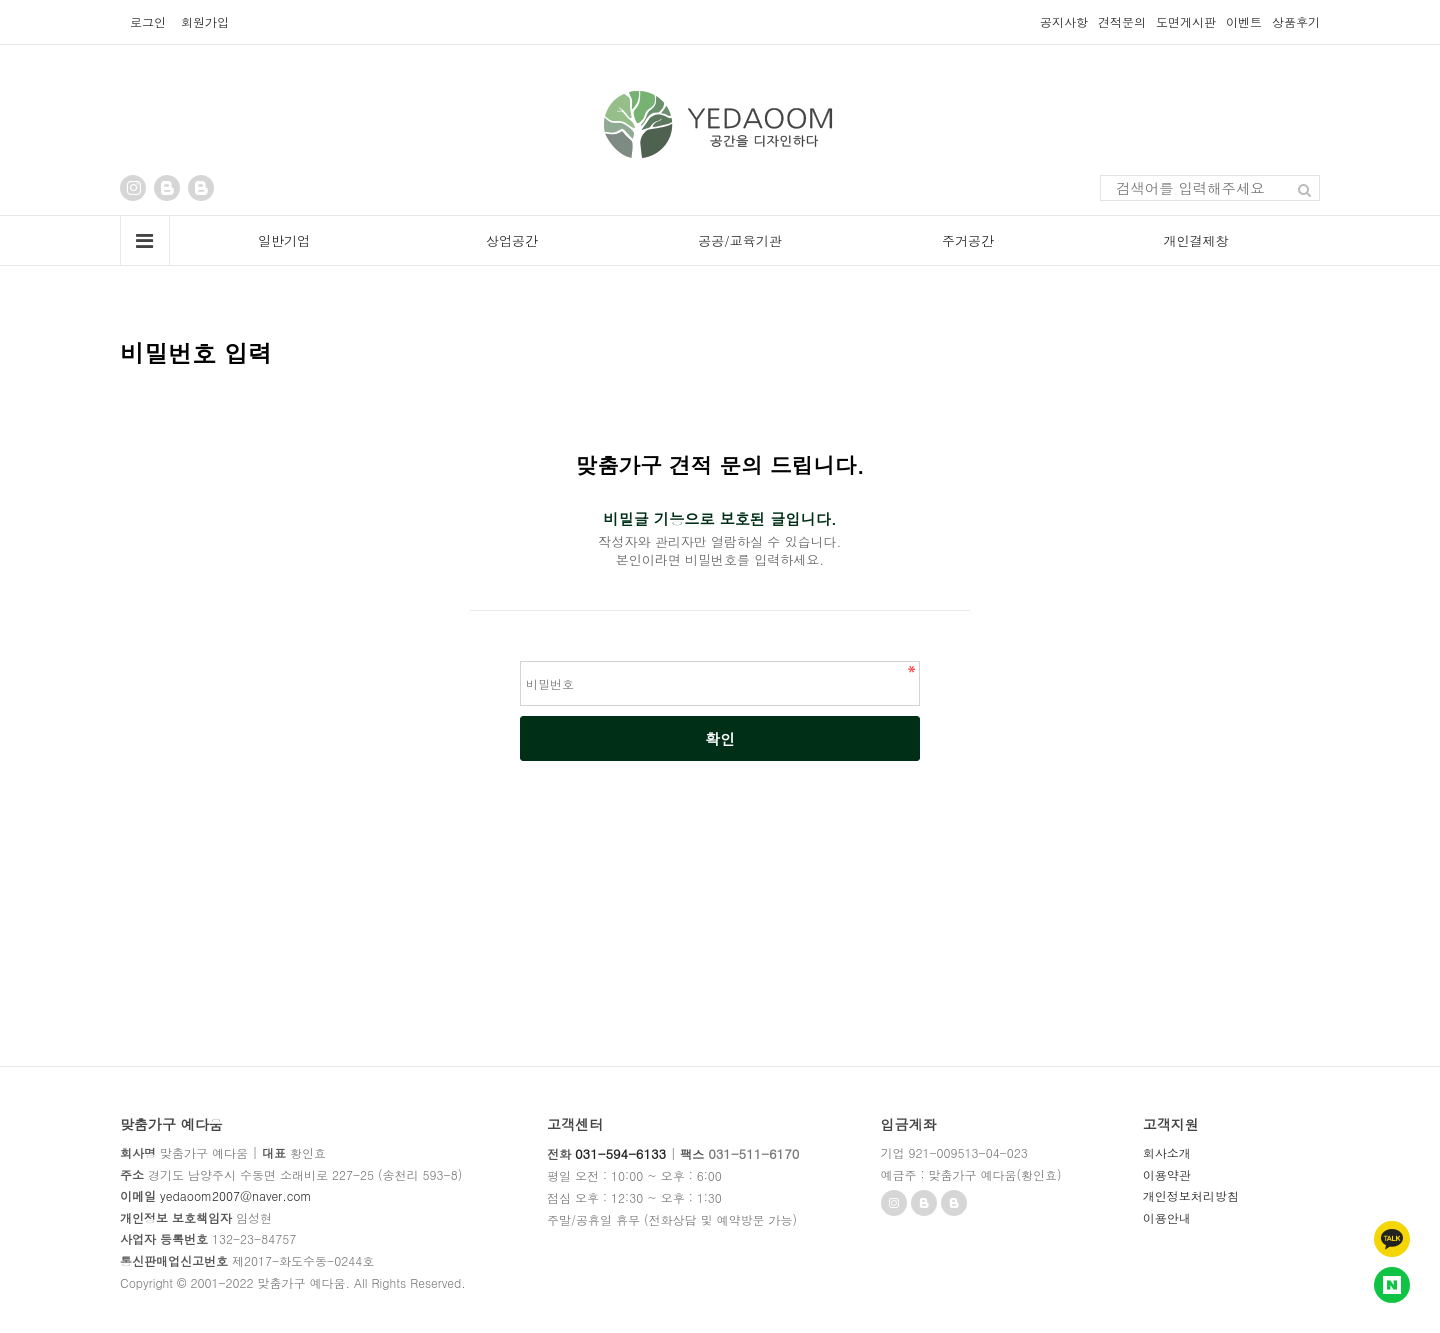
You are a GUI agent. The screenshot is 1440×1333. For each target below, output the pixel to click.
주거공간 (968, 240)
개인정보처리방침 (1191, 1195)
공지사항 (1064, 22)
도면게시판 (1186, 22)
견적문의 (1122, 22)
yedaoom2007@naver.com (236, 1195)
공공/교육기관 (739, 240)
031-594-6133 (620, 1153)
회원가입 (205, 21)
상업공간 (512, 240)
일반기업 (284, 240)
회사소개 (1167, 1152)
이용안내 (1167, 1217)
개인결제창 (1196, 240)
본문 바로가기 (0, 0)
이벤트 (1244, 22)
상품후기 (1296, 22)
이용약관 (1167, 1174)
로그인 (148, 21)
